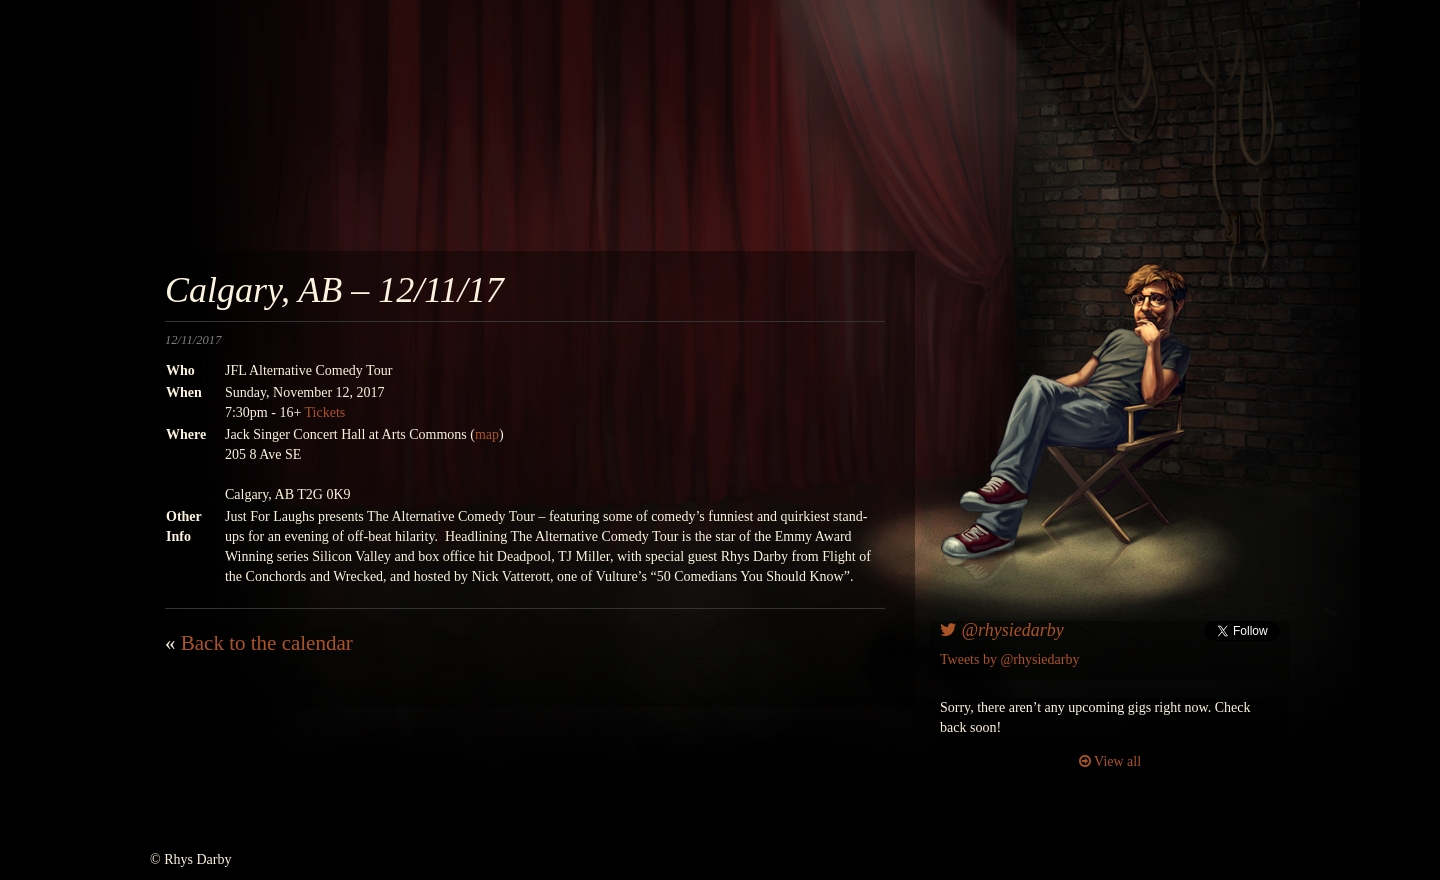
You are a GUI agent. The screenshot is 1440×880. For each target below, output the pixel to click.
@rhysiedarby (1002, 630)
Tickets (325, 412)
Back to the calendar (267, 643)
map (487, 434)
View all (1110, 761)
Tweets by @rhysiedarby (1009, 659)
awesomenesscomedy (927, 139)
